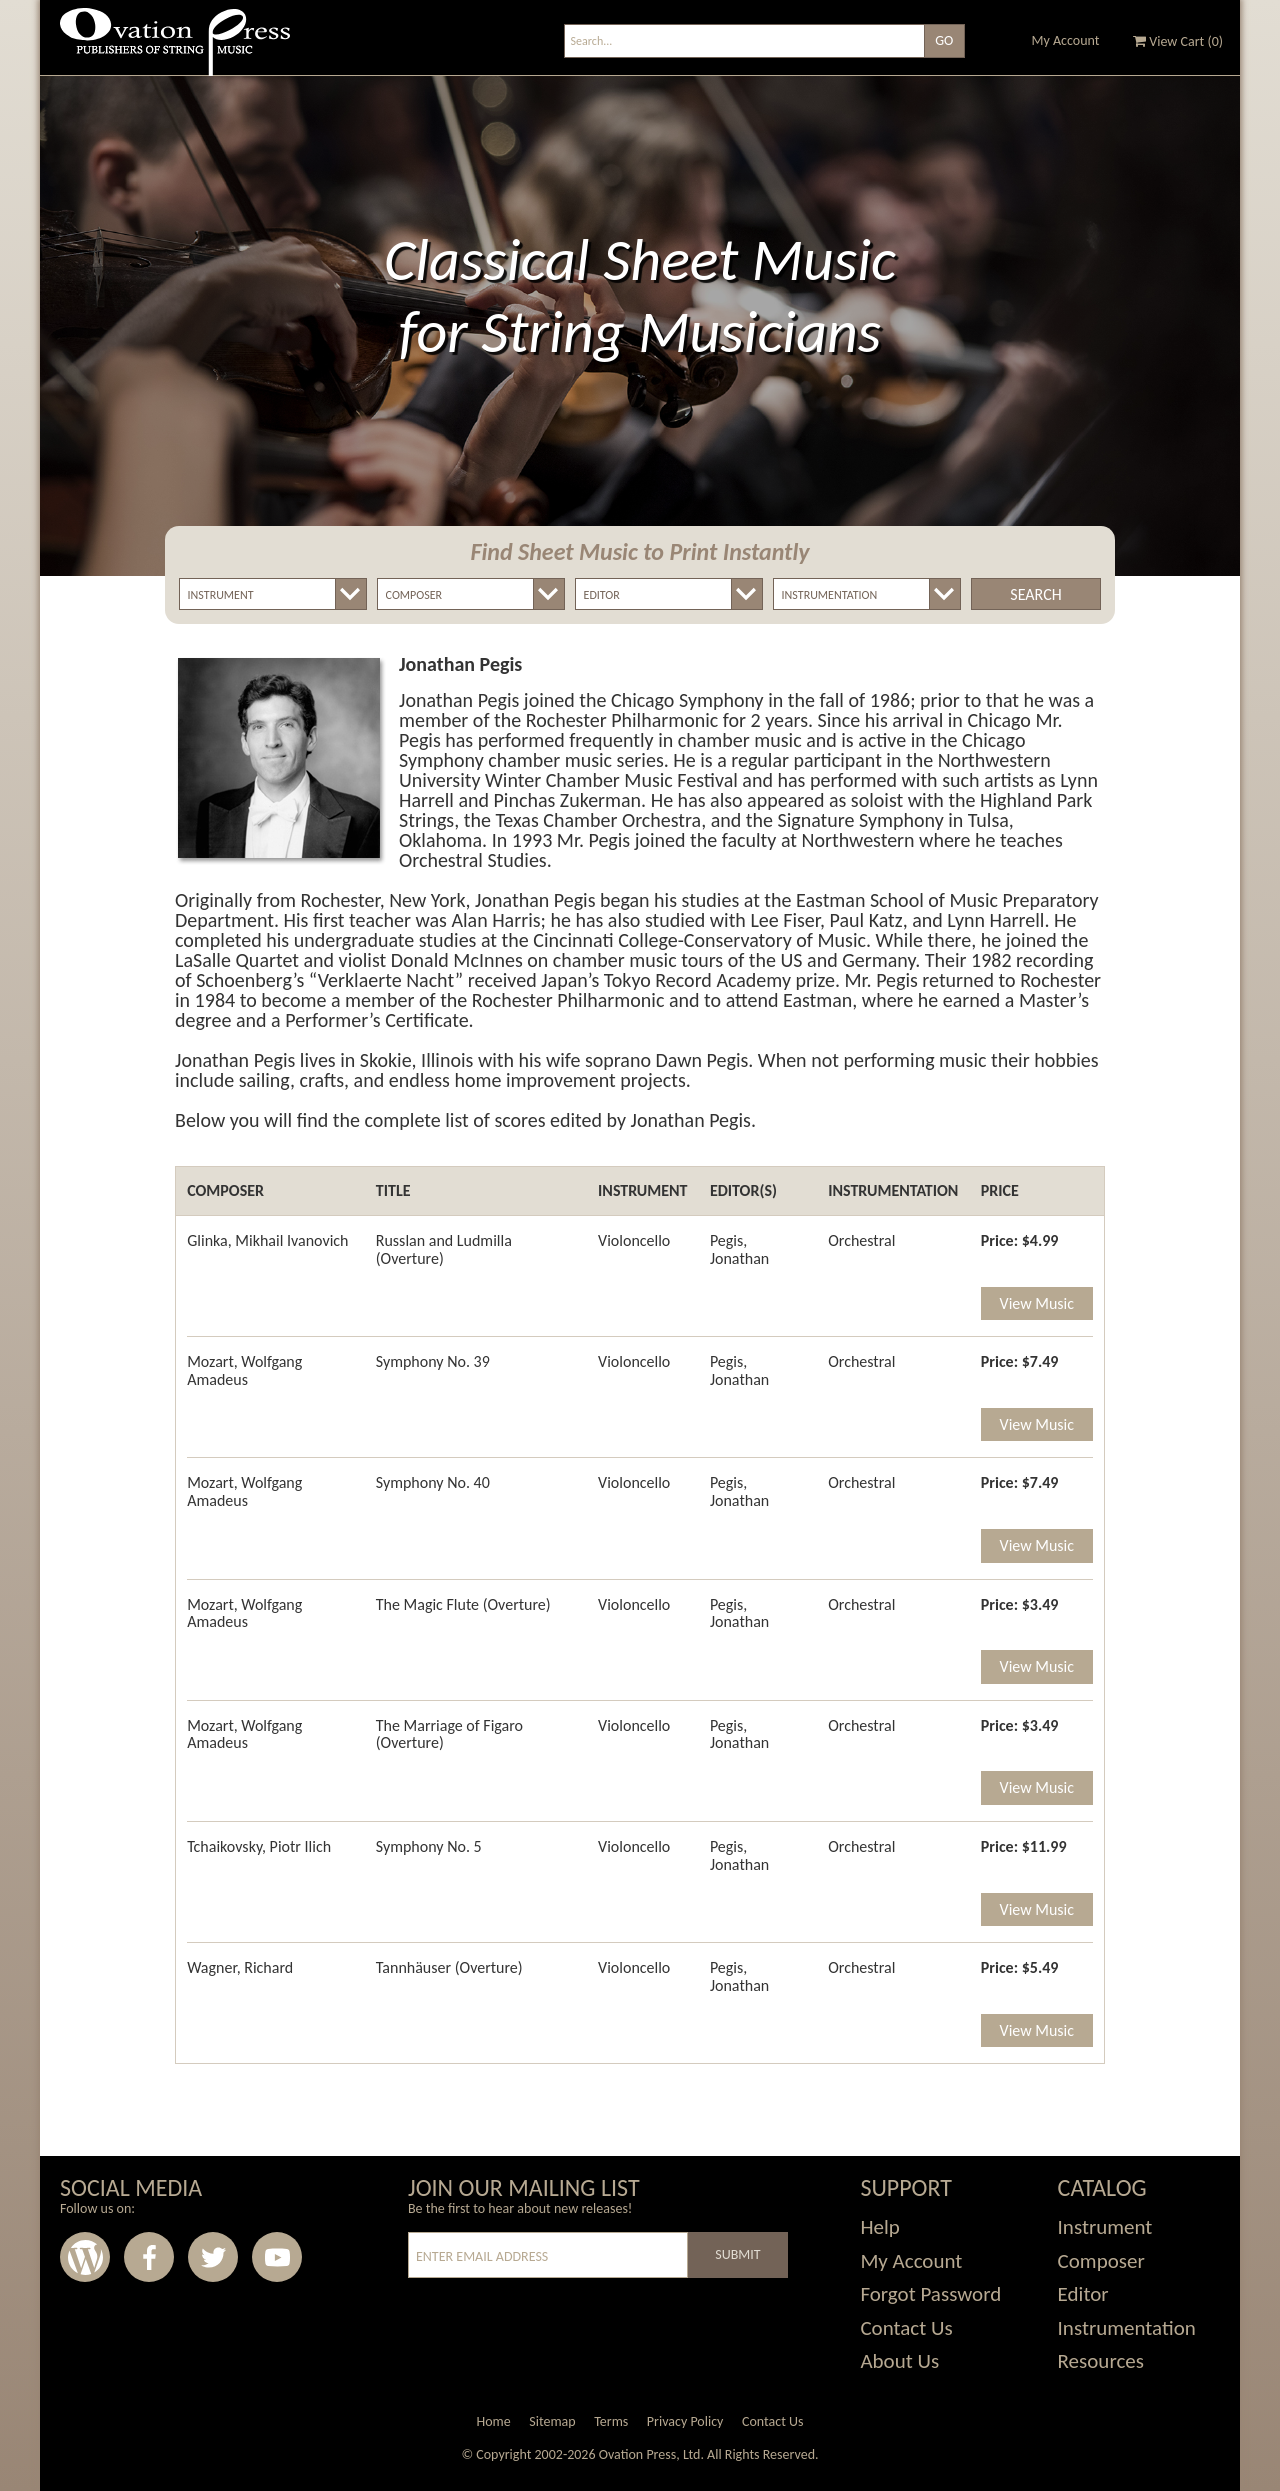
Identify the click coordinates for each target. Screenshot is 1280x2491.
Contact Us (906, 2328)
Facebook (149, 2257)
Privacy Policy (685, 2421)
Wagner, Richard (240, 1967)
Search (1035, 594)
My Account (1066, 40)
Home (493, 2421)
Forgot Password (930, 2294)
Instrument (1105, 2227)
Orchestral (861, 1240)
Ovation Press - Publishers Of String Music (175, 49)
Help (879, 2227)
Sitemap (552, 2421)
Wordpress (85, 2257)
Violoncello (634, 1240)
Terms (611, 2421)
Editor (1083, 2294)
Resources (1101, 2361)
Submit (737, 2254)
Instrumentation (1127, 2328)
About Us (899, 2361)
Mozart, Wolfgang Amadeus (244, 1370)
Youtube (277, 2257)
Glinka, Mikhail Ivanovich (267, 1240)
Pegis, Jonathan (739, 1249)
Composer (1101, 2261)
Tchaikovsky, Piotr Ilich (259, 1846)
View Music (1037, 1303)
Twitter (213, 2257)
